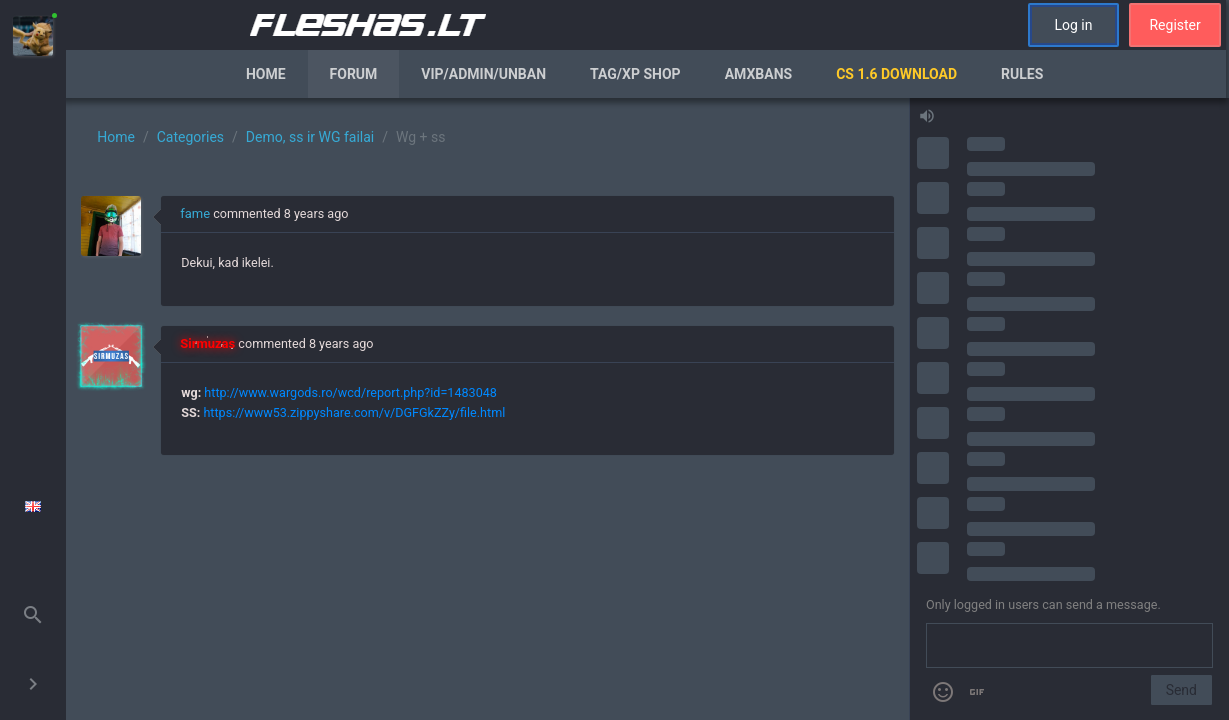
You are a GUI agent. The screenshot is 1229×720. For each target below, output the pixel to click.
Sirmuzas (207, 343)
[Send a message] (1069, 646)
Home (266, 74)
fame (195, 213)
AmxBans (759, 74)
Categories (190, 137)
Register (1174, 25)
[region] (487, 409)
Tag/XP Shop (635, 74)
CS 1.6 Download (896, 74)
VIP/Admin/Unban (483, 74)
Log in (1073, 25)
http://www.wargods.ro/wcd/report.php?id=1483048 (350, 392)
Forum (354, 74)
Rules (1022, 74)
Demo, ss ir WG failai (310, 137)
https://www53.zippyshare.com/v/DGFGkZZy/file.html (354, 412)
